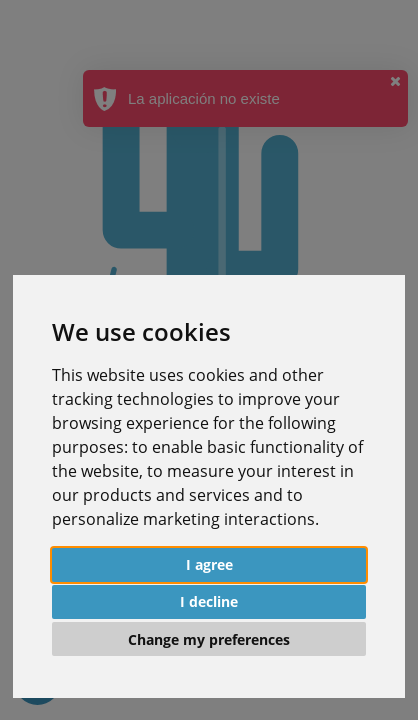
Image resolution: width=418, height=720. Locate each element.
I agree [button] (209, 564)
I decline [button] (209, 601)
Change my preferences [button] (209, 639)
